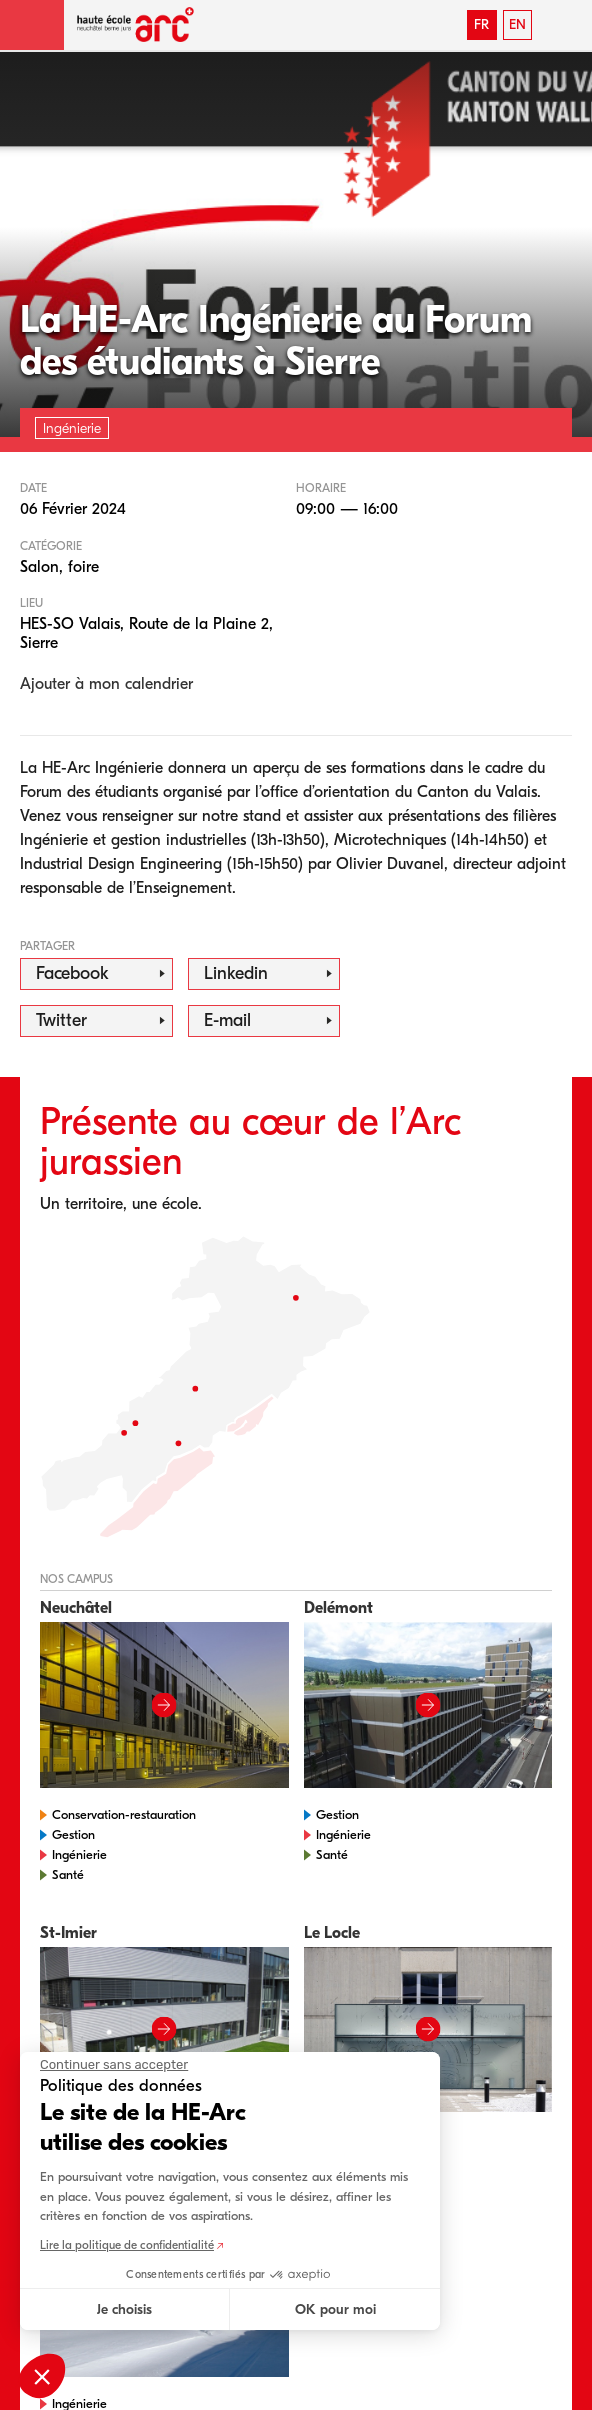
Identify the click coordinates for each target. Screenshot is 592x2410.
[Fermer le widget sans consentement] (114, 2065)
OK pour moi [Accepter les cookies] (335, 2309)
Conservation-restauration (124, 1814)
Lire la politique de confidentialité (127, 2245)
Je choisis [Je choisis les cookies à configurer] (124, 2309)
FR (481, 24)
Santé (68, 1874)
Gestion (73, 1834)
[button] (32, 25)
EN (517, 24)
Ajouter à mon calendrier (106, 684)
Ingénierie (79, 1854)
